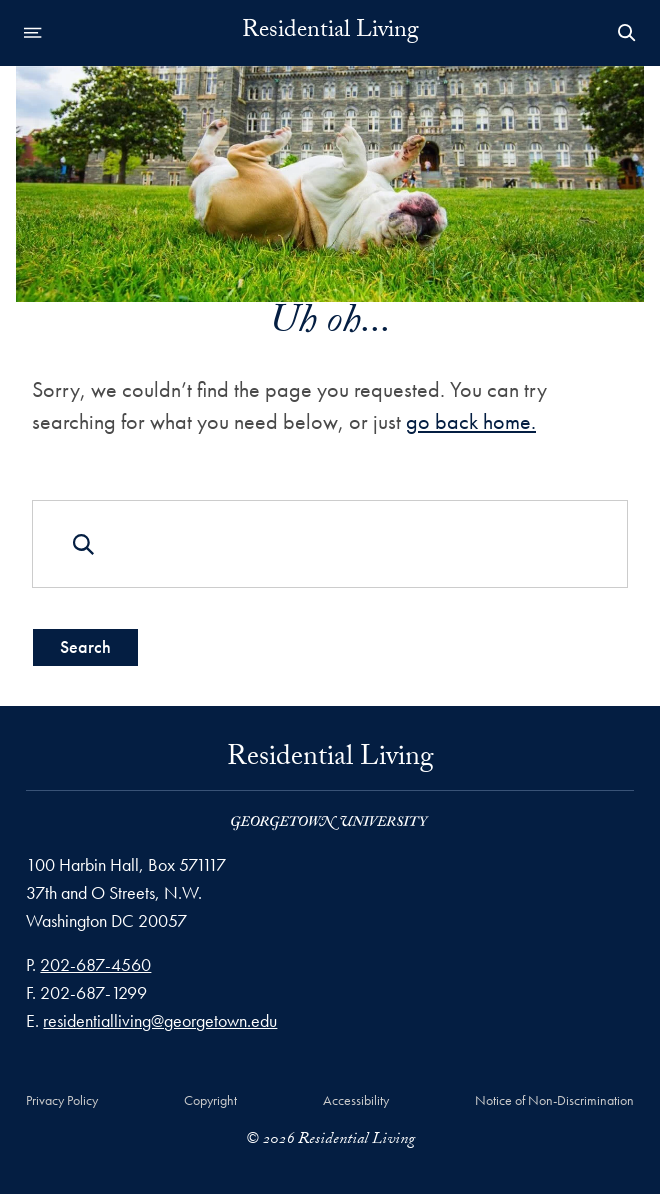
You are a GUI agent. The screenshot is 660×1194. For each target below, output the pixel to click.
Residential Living (330, 33)
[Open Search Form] (627, 33)
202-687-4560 (95, 964)
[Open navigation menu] (33, 33)
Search (85, 646)
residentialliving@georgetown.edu (160, 1020)
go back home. (471, 421)
